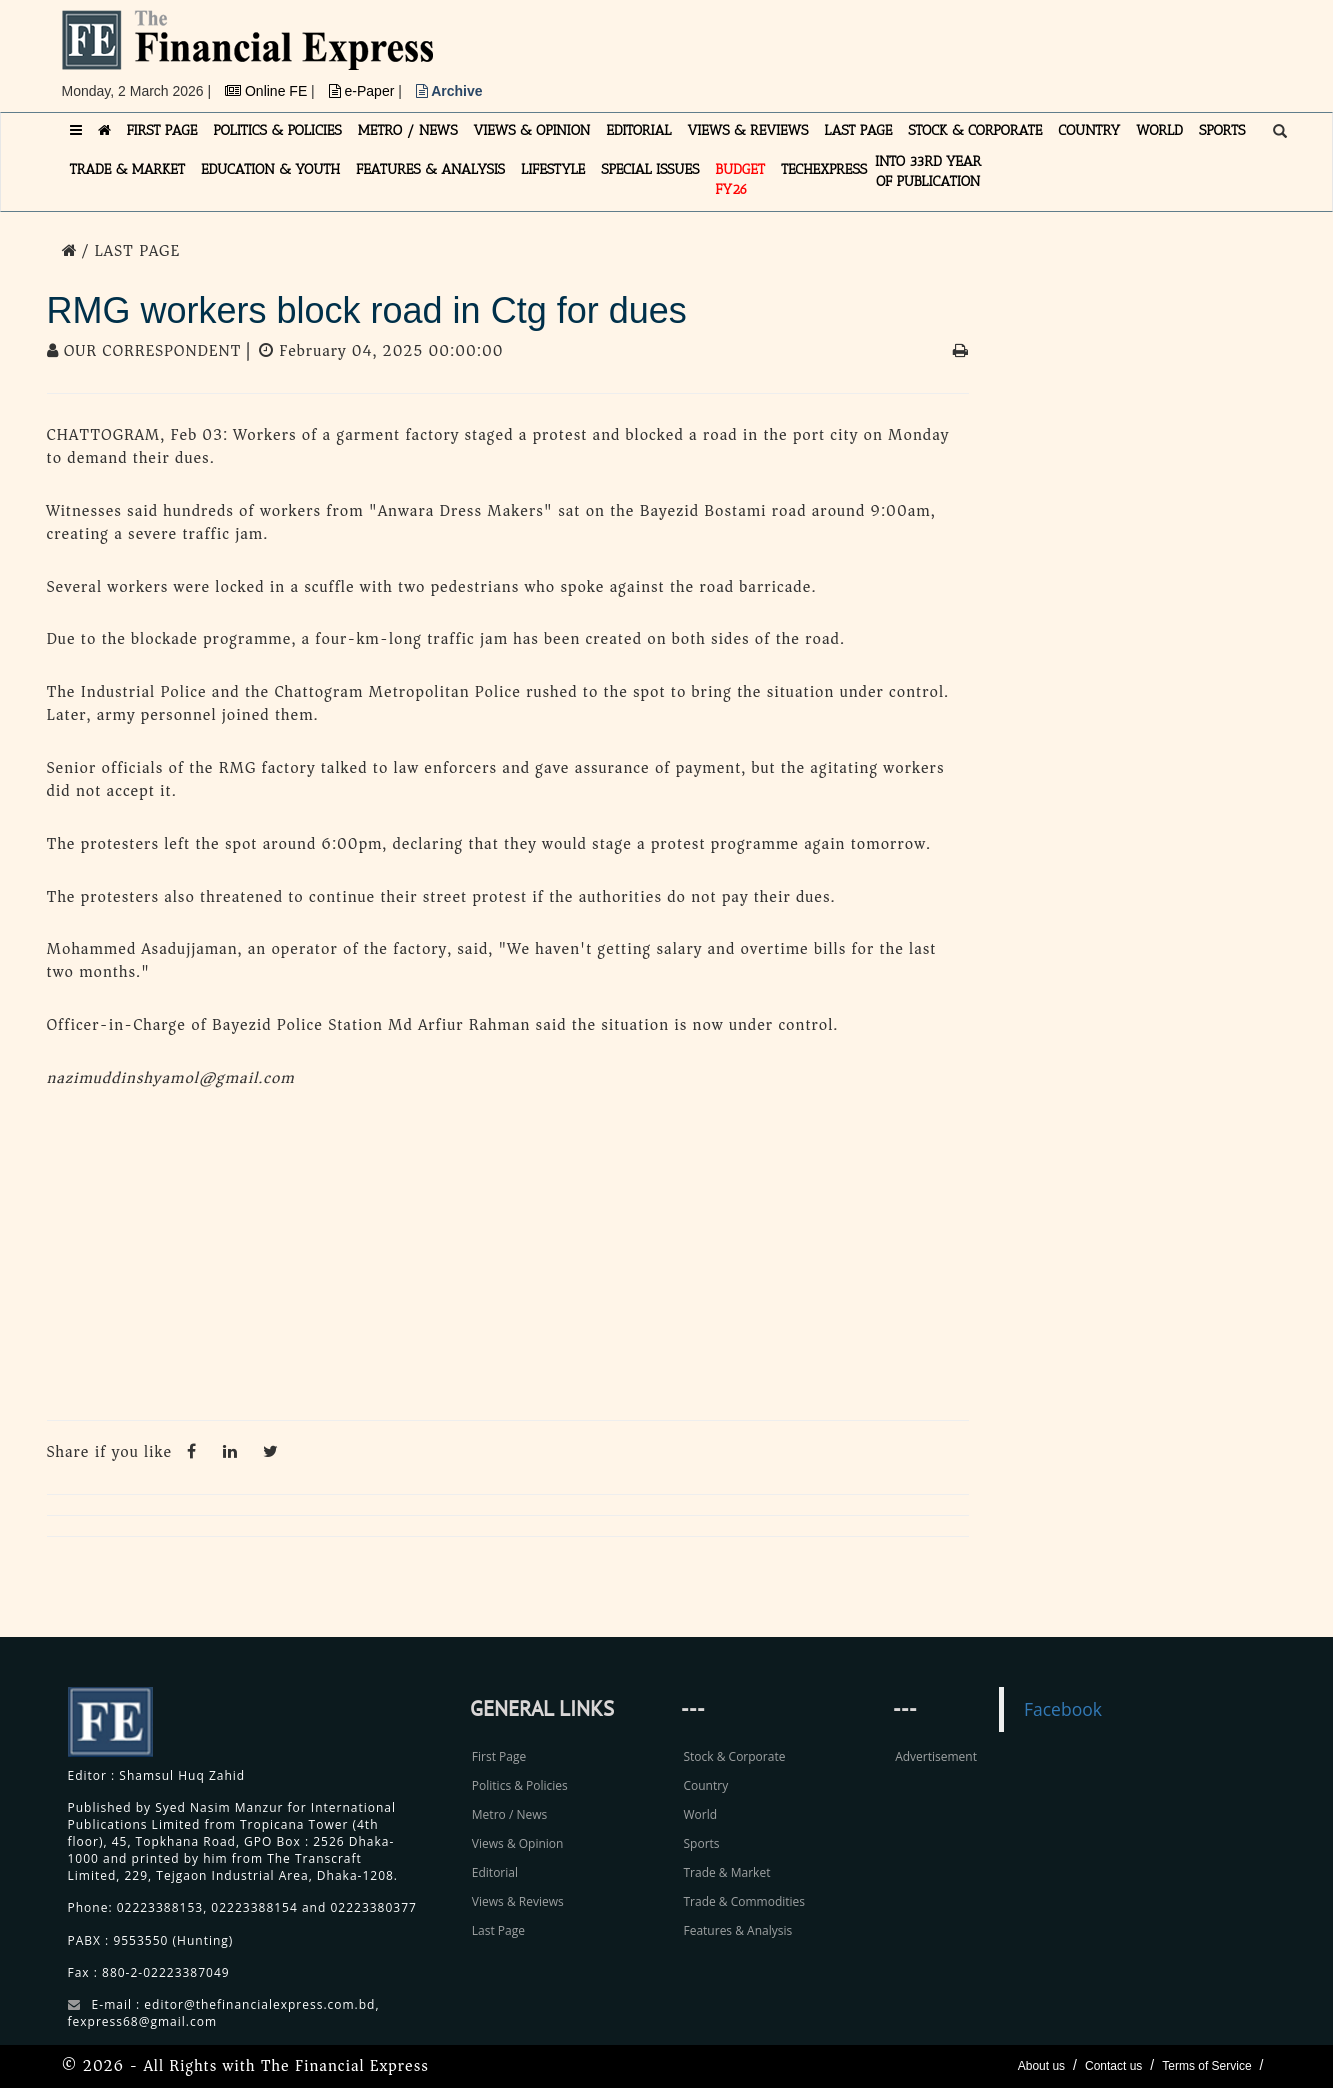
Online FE (268, 91)
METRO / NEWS (408, 130)
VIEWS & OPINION (532, 130)
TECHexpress (824, 169)
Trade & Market (726, 1872)
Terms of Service (1206, 2066)
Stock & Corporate (734, 1756)
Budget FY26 (740, 179)
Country (705, 1785)
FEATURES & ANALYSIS (430, 169)
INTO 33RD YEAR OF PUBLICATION (928, 171)
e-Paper (364, 91)
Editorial (495, 1872)
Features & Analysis (737, 1930)
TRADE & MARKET (128, 169)
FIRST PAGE (162, 130)
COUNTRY (1089, 130)
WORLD (1159, 130)
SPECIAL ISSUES (650, 169)
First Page (499, 1756)
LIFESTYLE (553, 169)
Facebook (1063, 1709)
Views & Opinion (518, 1843)
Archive (449, 91)
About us (1041, 2066)
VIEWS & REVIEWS (747, 130)
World (700, 1814)
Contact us (1113, 2066)
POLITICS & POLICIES (277, 130)
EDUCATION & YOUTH (270, 169)
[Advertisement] (942, 55)
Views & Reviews (518, 1901)
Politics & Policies (520, 1785)
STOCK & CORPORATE (975, 130)
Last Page (498, 1930)
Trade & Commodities (744, 1901)
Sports (701, 1843)
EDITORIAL (638, 130)
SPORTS (1222, 130)
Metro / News (509, 1814)
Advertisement (936, 1756)
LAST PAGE (858, 130)
